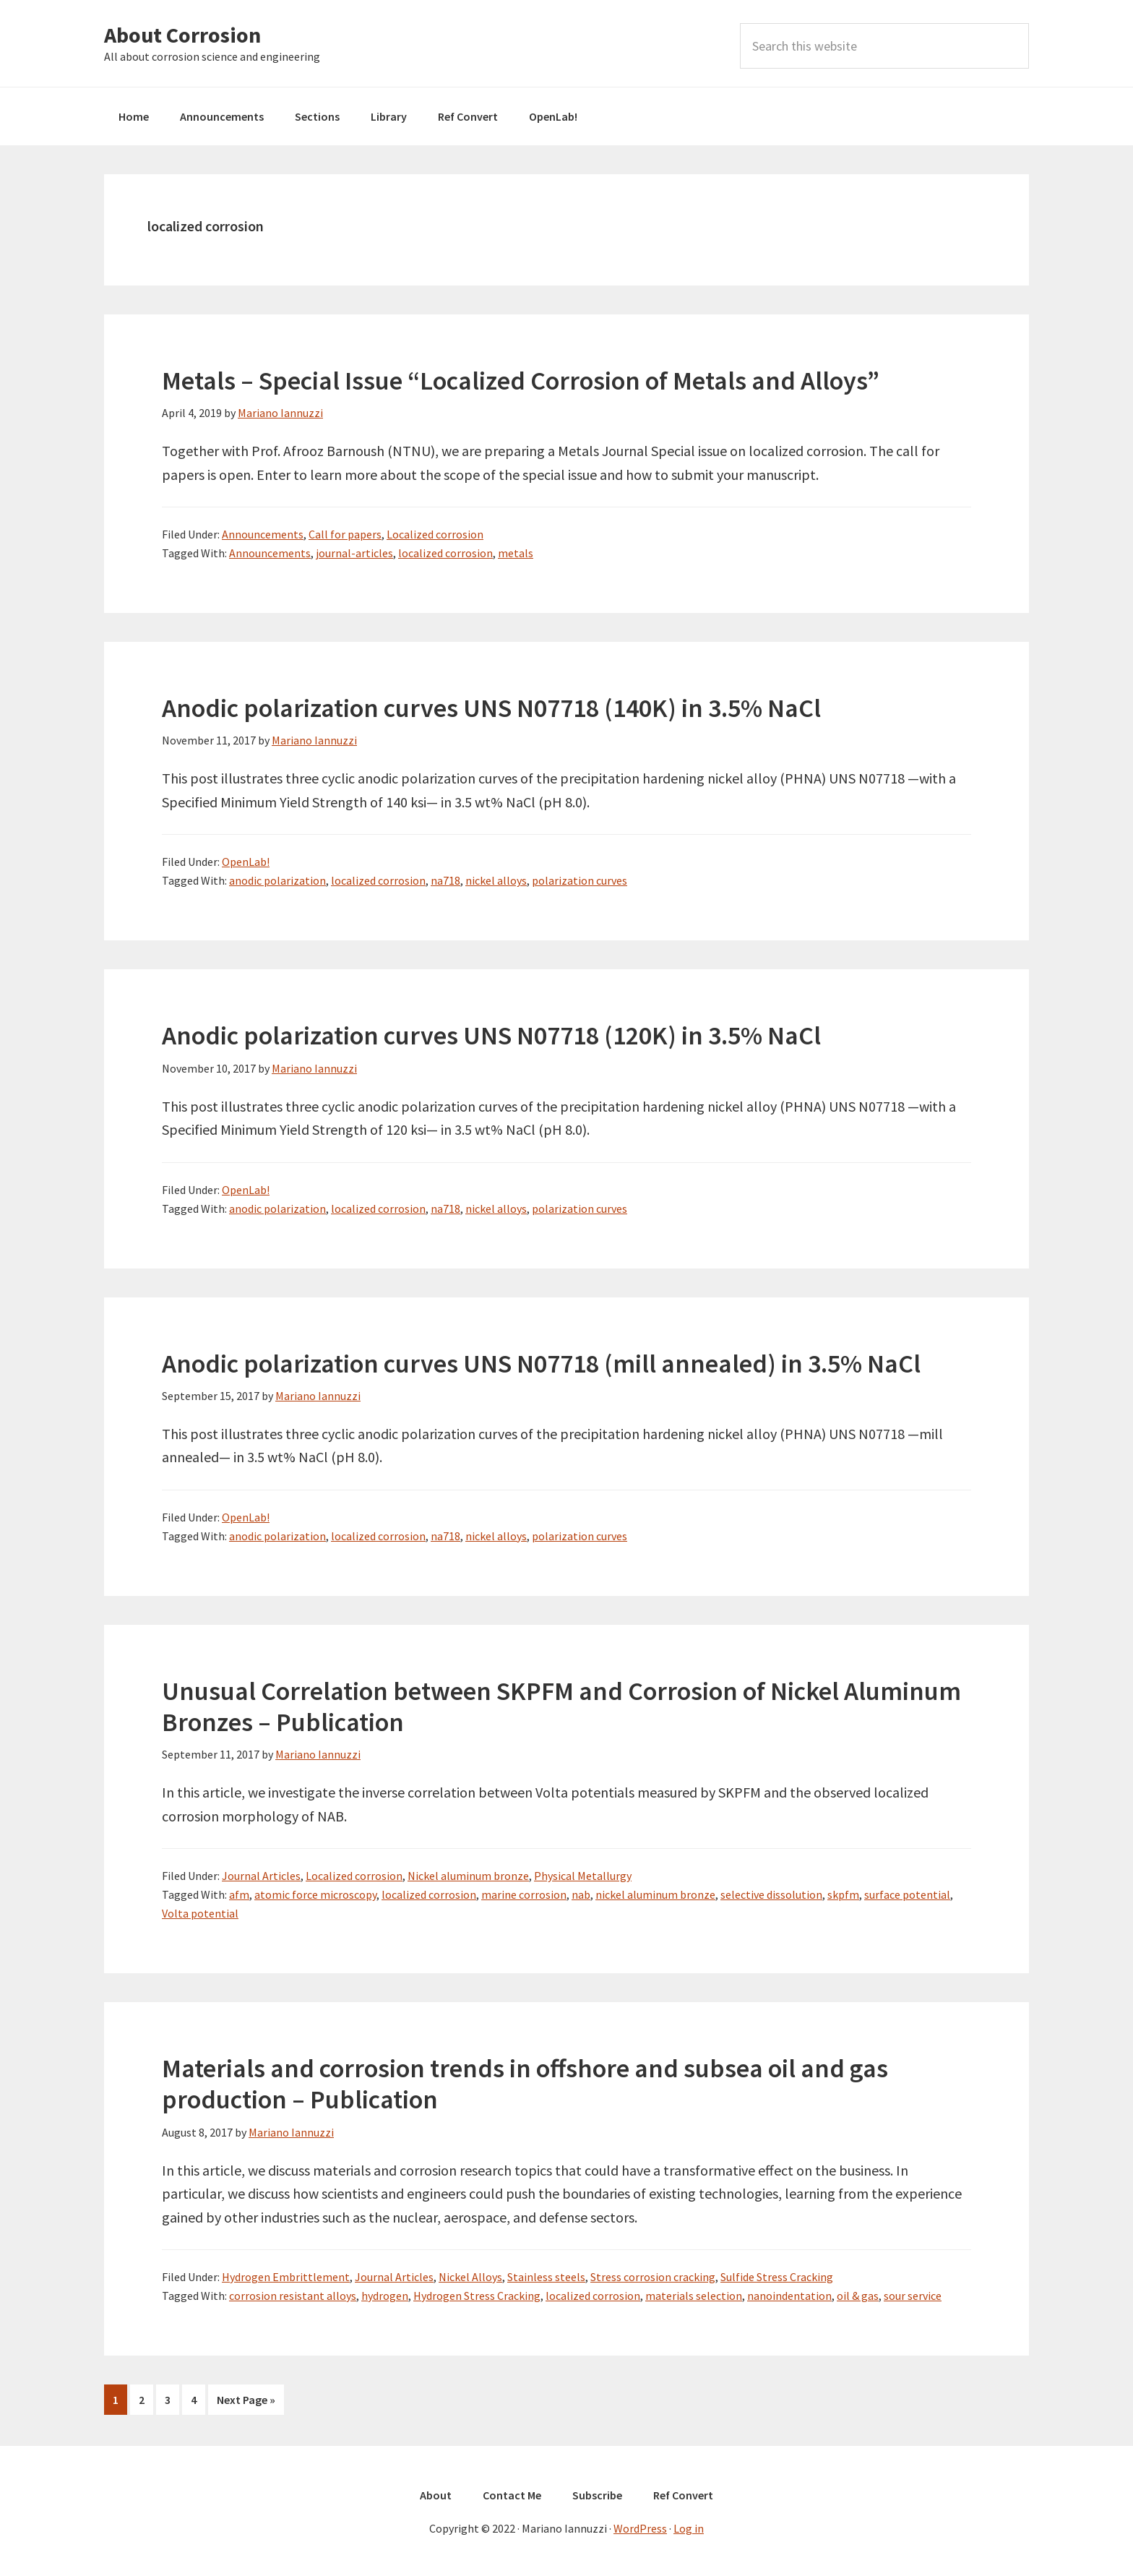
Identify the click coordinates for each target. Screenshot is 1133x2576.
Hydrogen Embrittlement (286, 2277)
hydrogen (384, 2295)
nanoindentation (789, 2295)
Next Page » (245, 2402)
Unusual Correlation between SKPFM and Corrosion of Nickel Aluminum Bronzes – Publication (561, 1706)
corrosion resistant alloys (292, 2295)
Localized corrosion (435, 534)
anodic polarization (277, 880)
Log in (688, 2527)
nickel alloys (496, 880)
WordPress (640, 2527)
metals (515, 553)
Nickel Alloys (470, 2277)
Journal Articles (261, 1875)
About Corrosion (182, 34)
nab (581, 1894)
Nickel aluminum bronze (468, 1875)
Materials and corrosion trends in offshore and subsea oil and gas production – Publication (525, 2084)
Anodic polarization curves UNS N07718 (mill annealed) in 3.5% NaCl (541, 1363)
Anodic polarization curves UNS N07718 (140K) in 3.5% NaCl (491, 708)
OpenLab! (246, 861)
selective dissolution (771, 1894)
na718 (445, 880)
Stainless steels (546, 2277)
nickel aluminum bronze (655, 1894)
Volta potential (200, 1913)
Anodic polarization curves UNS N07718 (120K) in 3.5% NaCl (491, 1035)
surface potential (907, 1894)
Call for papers (345, 534)
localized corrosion (445, 553)
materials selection (693, 2295)
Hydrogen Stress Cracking (476, 2295)
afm (239, 1894)
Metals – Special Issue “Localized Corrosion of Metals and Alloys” (520, 380)
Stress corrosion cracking (652, 2277)
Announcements (262, 534)
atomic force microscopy (315, 1894)
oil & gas (858, 2295)
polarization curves (579, 880)
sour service (913, 2295)
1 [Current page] (119, 2402)
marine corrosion (523, 1894)
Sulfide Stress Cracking (776, 2277)
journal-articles (354, 553)
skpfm (843, 1894)
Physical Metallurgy (583, 1875)
